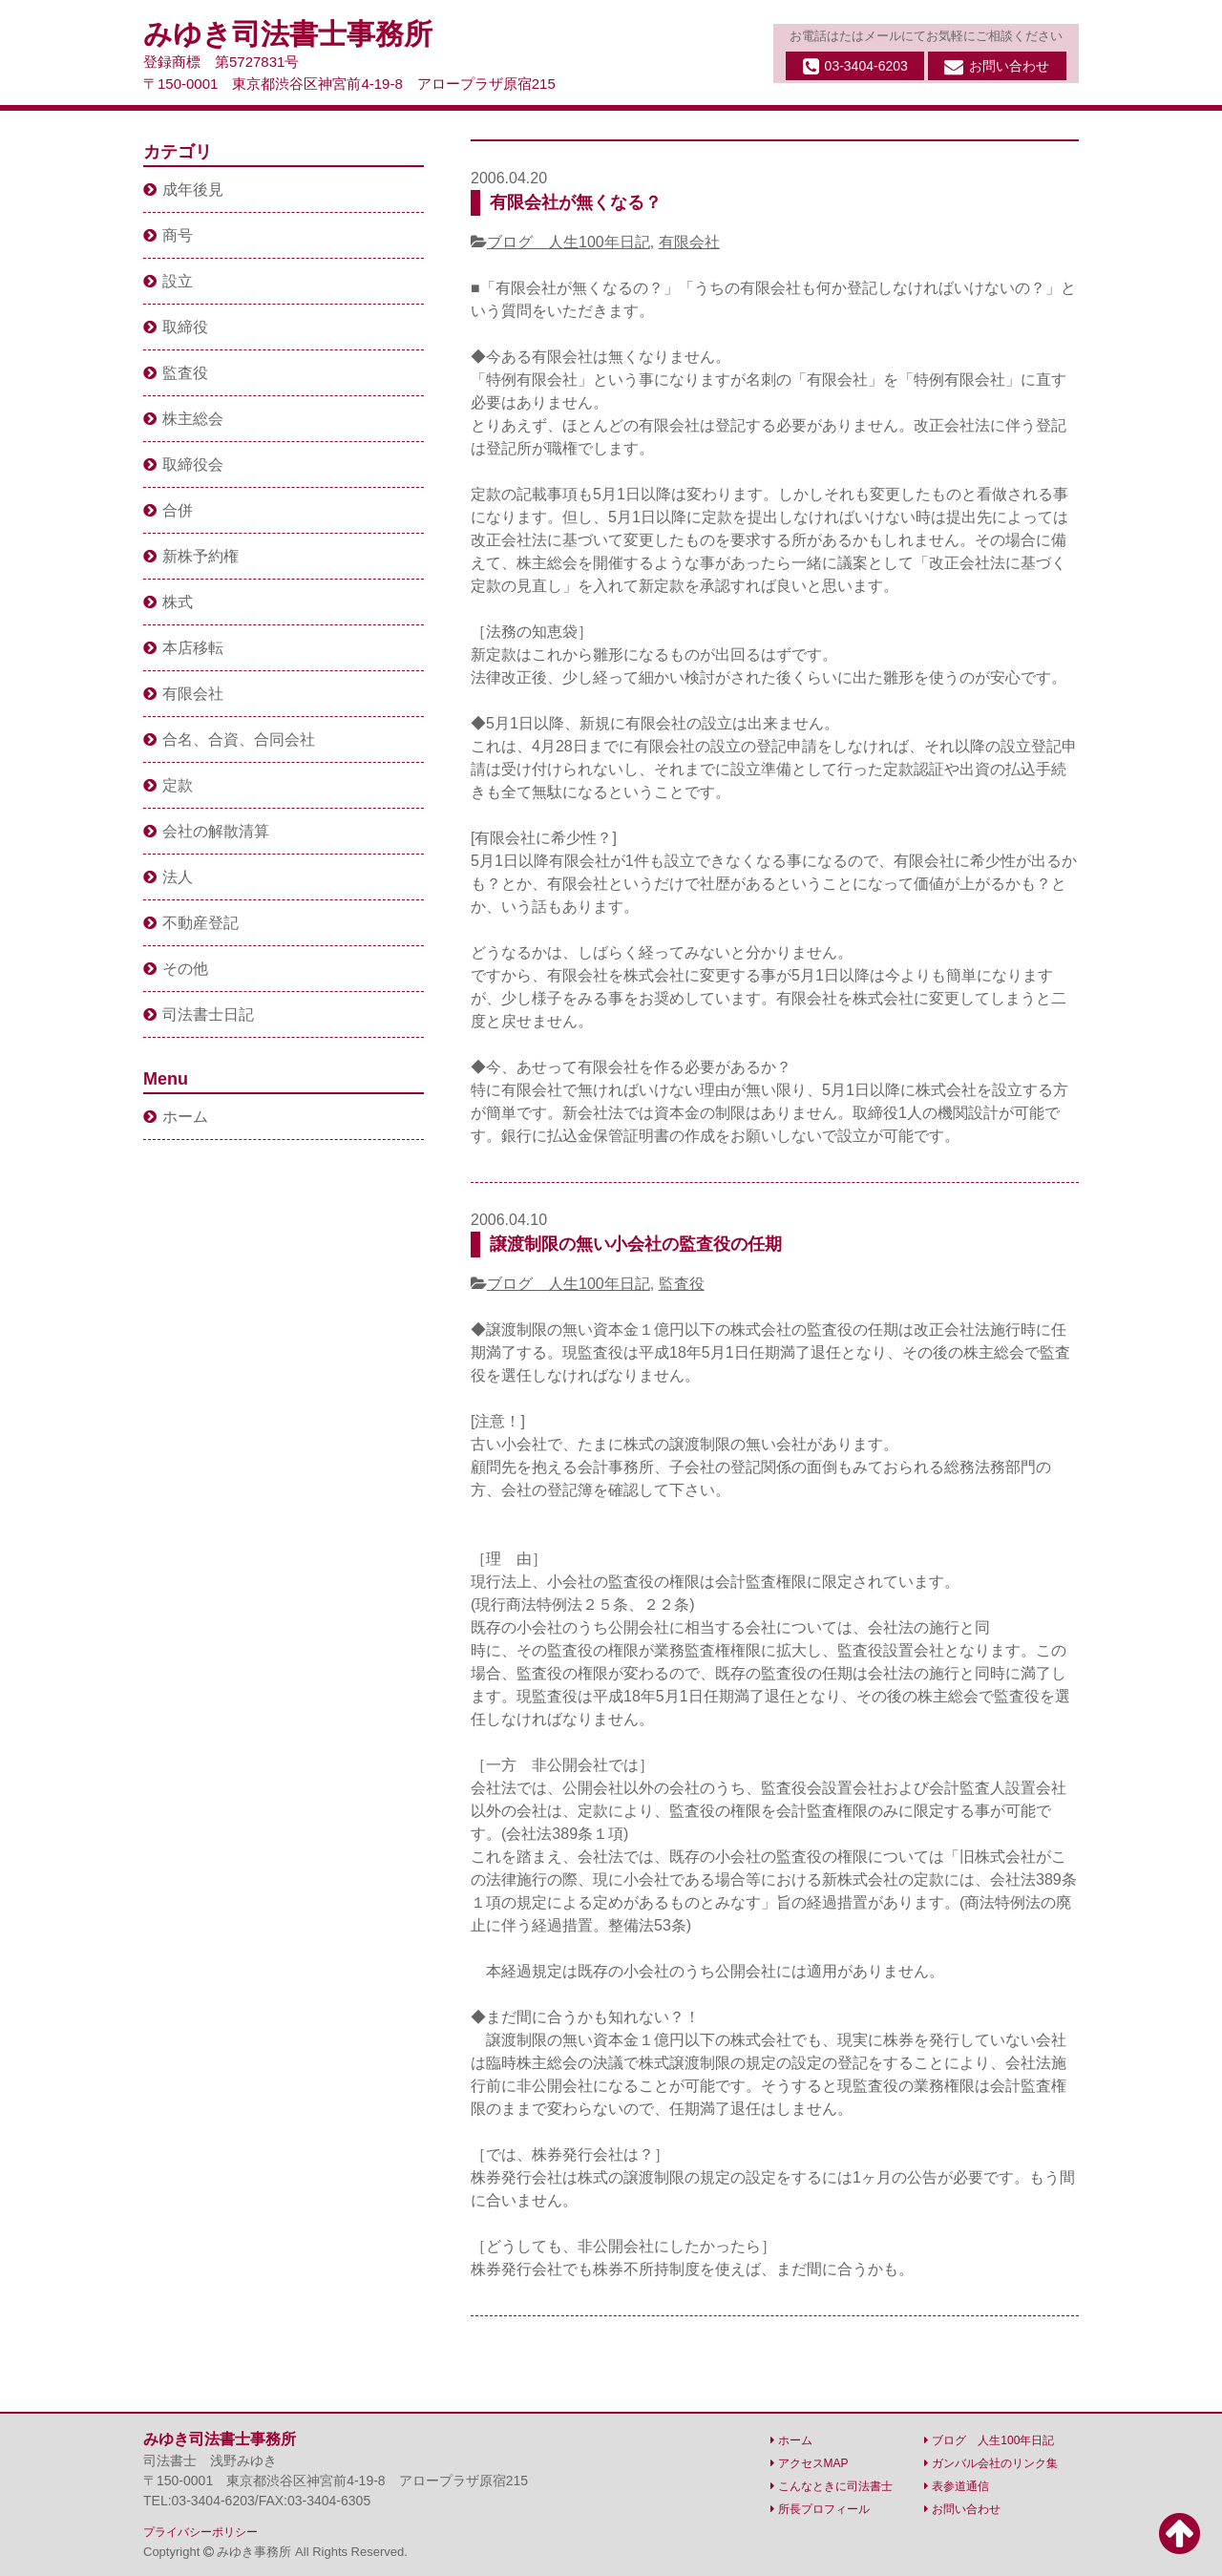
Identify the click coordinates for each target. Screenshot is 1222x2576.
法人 (168, 877)
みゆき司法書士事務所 (287, 34)
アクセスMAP (809, 2463)
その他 (175, 969)
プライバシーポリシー (200, 2532)
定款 (168, 785)
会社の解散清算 (206, 831)
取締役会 (183, 464)
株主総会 (183, 419)
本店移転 (183, 648)
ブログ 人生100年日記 (568, 242)
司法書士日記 (198, 1014)
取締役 (175, 327)
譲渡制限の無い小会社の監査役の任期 (636, 1244)
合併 (168, 510)
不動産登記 (191, 923)
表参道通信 (956, 2486)
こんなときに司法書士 (831, 2486)
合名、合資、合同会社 (229, 739)
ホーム (175, 1117)
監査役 (682, 1284)
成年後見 (183, 189)
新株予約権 (191, 556)
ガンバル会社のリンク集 (991, 2463)
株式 (168, 602)
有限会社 (689, 242)
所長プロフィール (820, 2509)
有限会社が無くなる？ (576, 202)
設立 (168, 281)
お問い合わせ (996, 66)
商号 (168, 235)
